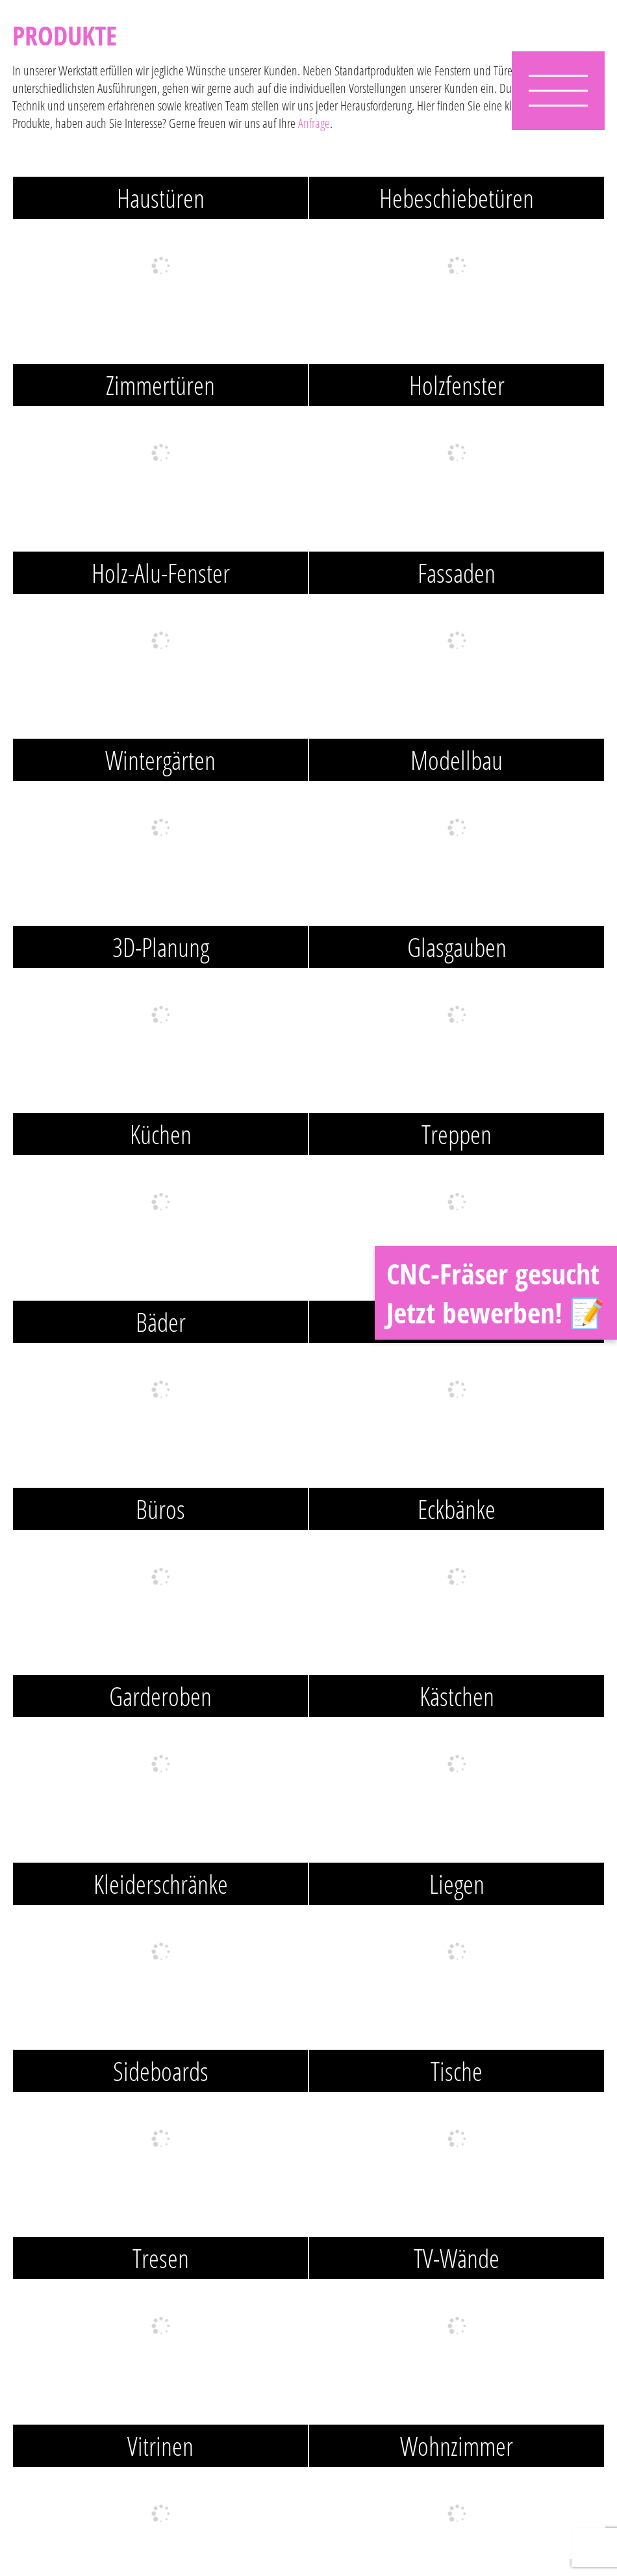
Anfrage (314, 123)
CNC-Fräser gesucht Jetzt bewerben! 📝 (495, 1293)
